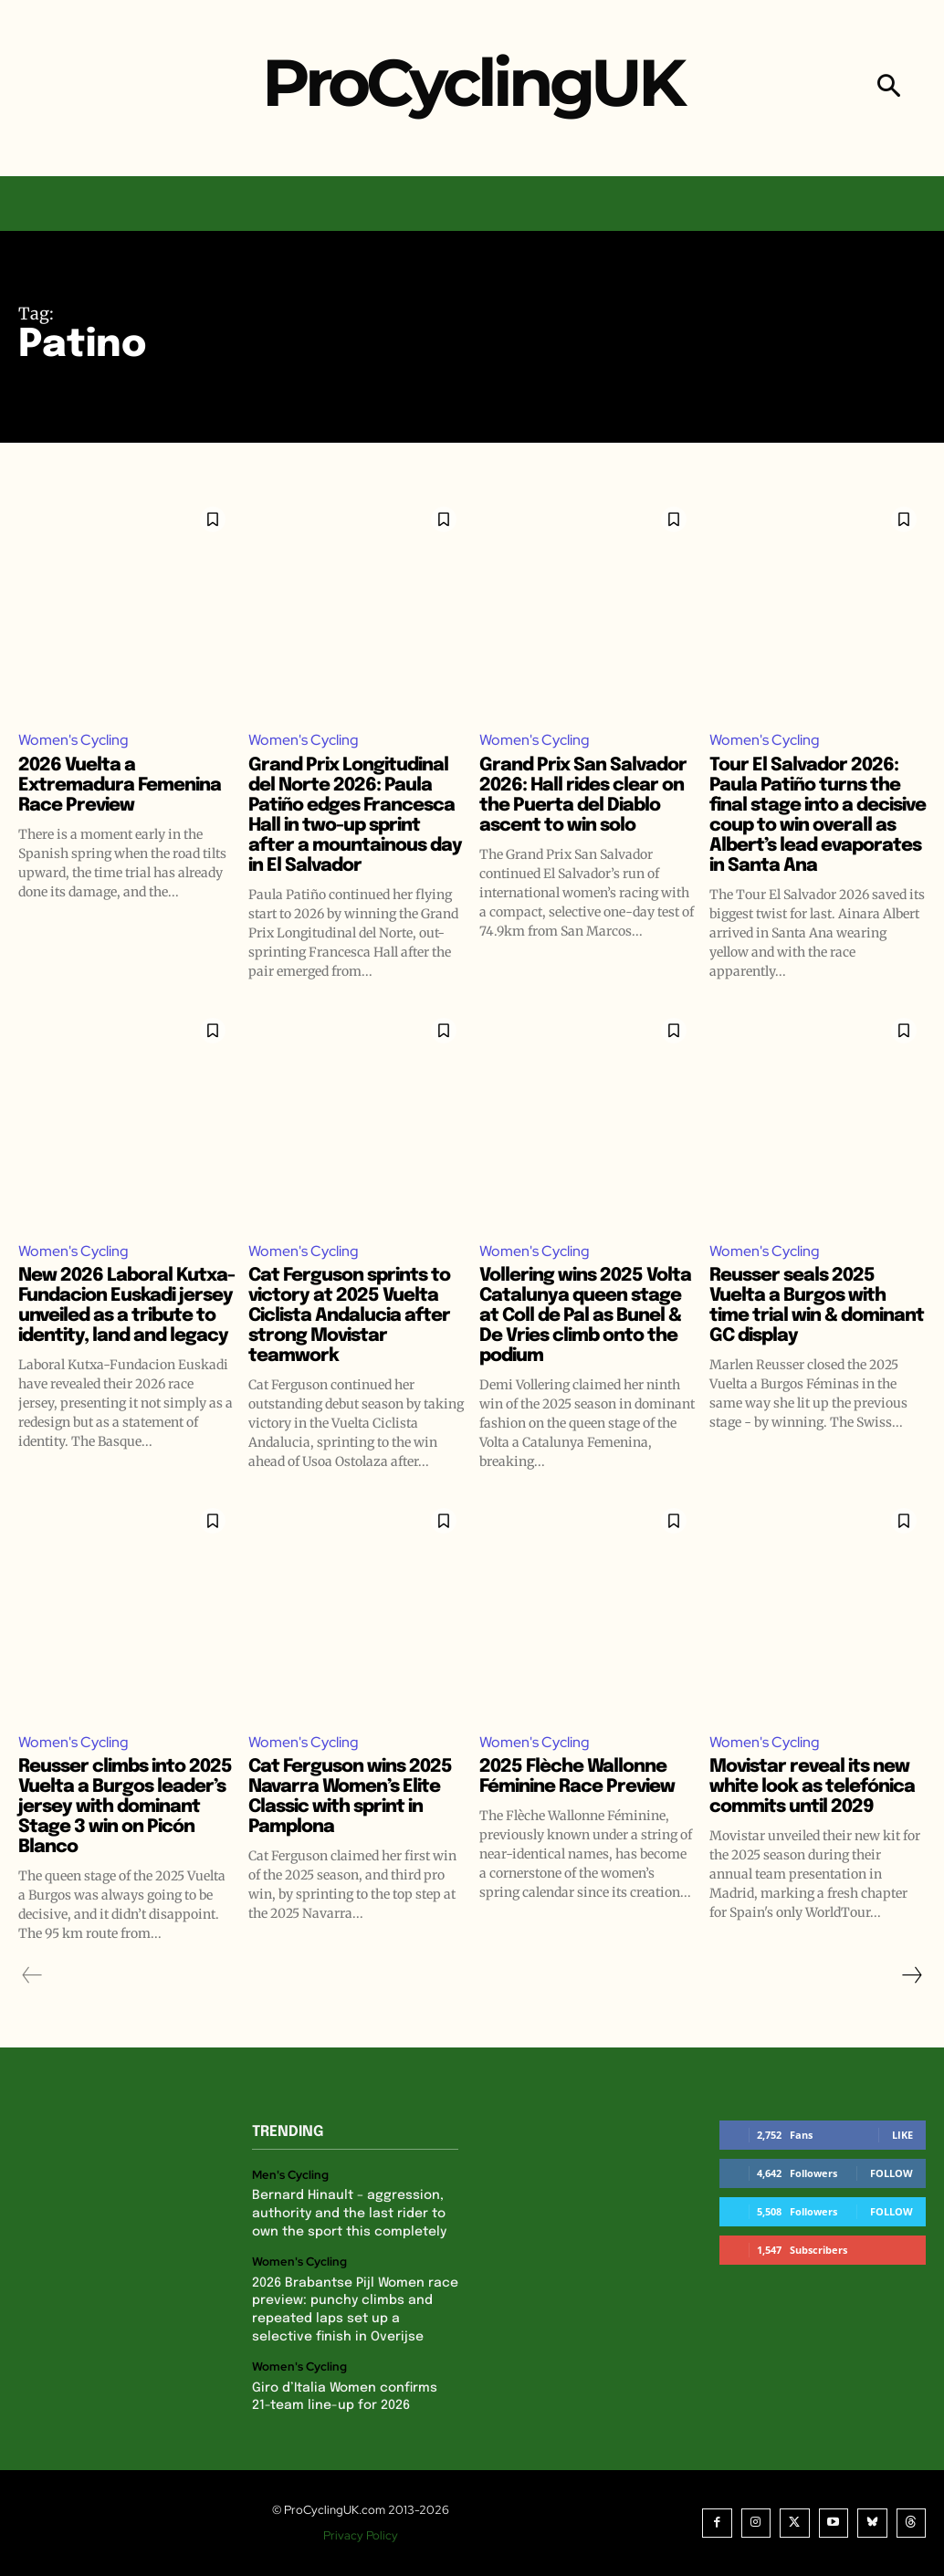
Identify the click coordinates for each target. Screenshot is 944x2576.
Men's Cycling (290, 2175)
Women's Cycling (73, 739)
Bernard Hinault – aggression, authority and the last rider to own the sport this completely (349, 2214)
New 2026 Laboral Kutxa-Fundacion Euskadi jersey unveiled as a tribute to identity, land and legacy (126, 1306)
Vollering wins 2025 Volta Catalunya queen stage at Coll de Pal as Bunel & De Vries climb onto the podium (585, 1316)
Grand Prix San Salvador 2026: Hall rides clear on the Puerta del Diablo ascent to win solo (583, 795)
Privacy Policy (360, 2535)
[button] (888, 88)
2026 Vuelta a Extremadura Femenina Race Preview (119, 785)
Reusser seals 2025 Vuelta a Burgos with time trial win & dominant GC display (816, 1306)
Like (902, 2134)
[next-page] (911, 1975)
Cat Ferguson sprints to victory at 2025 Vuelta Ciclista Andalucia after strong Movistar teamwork (349, 1316)
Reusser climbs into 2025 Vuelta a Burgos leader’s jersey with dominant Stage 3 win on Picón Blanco (125, 1807)
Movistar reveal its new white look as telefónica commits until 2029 (812, 1787)
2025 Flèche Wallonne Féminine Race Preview (577, 1776)
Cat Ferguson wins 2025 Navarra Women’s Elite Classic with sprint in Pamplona (350, 1797)
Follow (891, 2173)
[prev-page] (32, 1975)
